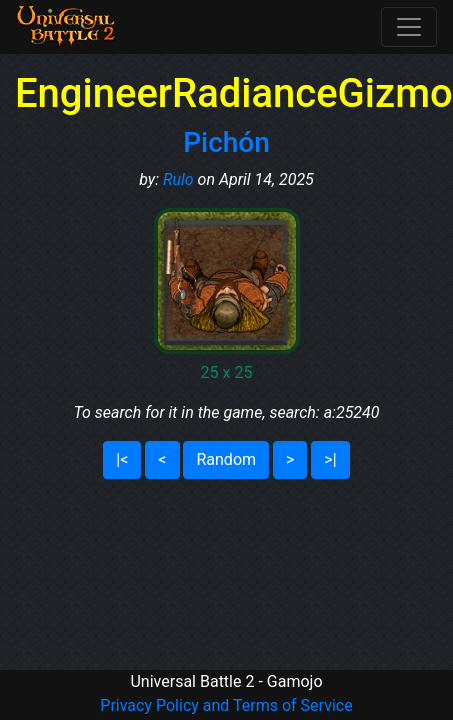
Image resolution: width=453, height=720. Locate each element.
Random (226, 459)
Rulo (178, 179)
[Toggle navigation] (409, 27)
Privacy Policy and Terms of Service (226, 705)
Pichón (226, 142)
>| (330, 459)
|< (122, 459)
